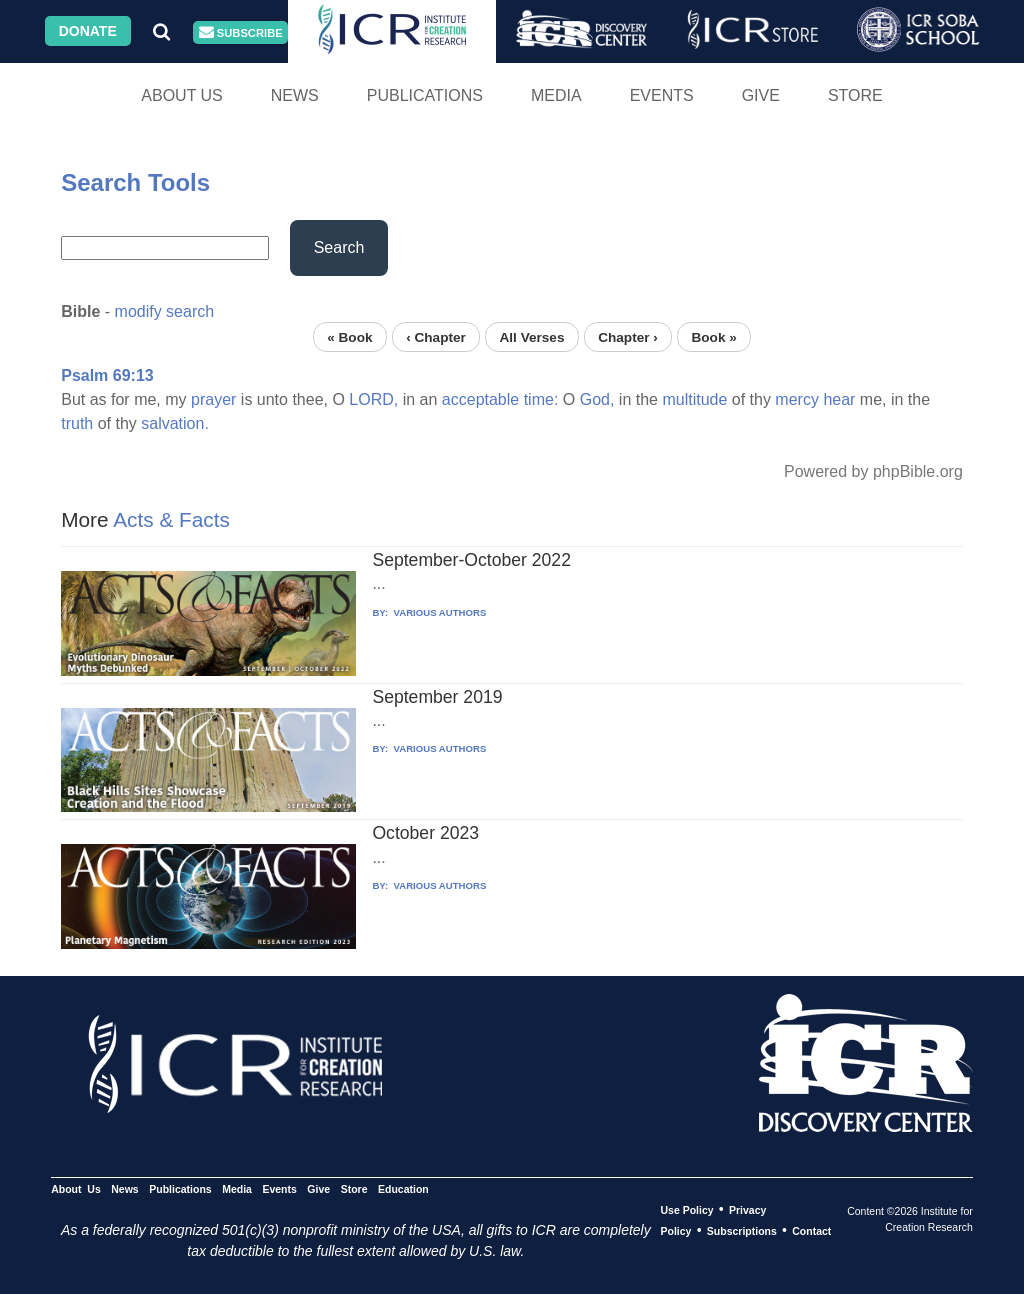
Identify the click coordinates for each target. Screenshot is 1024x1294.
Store (855, 95)
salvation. (175, 423)
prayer (213, 399)
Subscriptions (742, 1231)
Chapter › (628, 336)
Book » (713, 336)
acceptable (480, 399)
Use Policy (686, 1210)
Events (662, 95)
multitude (694, 399)
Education (403, 1189)
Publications (425, 95)
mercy (797, 399)
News (295, 95)
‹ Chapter (436, 336)
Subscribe (241, 32)
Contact (811, 1231)
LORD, (373, 399)
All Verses (532, 336)
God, (597, 399)
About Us (182, 95)
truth (77, 423)
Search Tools (135, 182)
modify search (165, 311)
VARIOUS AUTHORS (438, 612)
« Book (349, 336)
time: (541, 399)
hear (839, 399)
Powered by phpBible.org (873, 471)
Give (761, 95)
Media (556, 95)
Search (339, 247)
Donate (88, 31)
